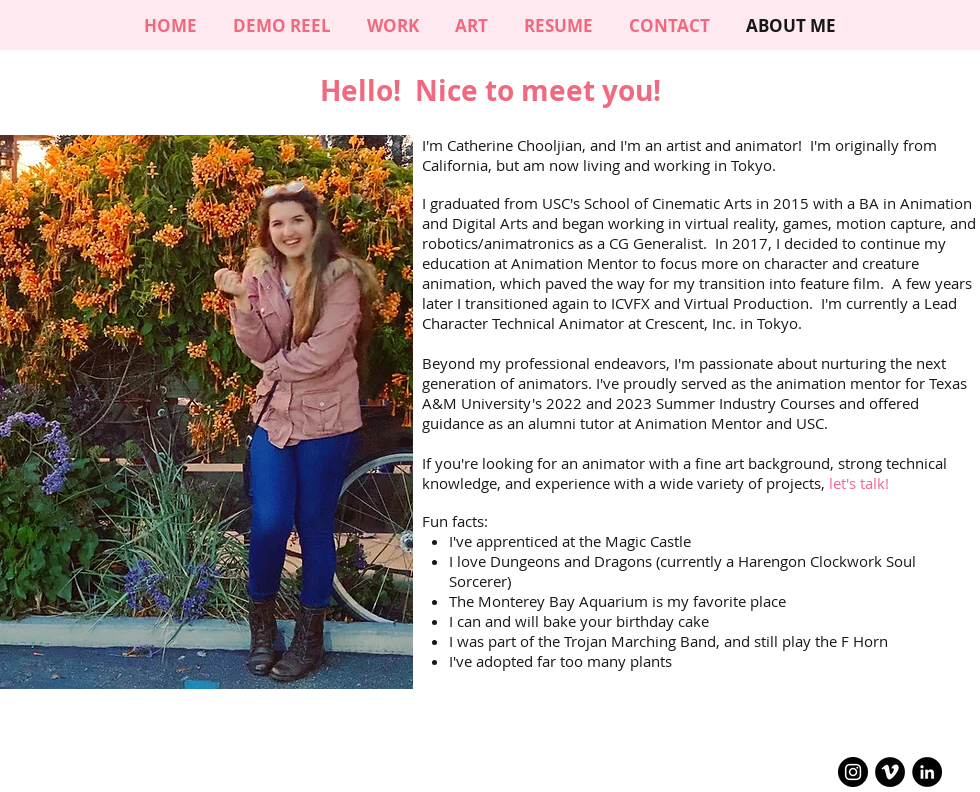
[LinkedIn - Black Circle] (927, 772)
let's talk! (859, 483)
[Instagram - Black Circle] (853, 772)
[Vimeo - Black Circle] (890, 772)
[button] (471, 25)
